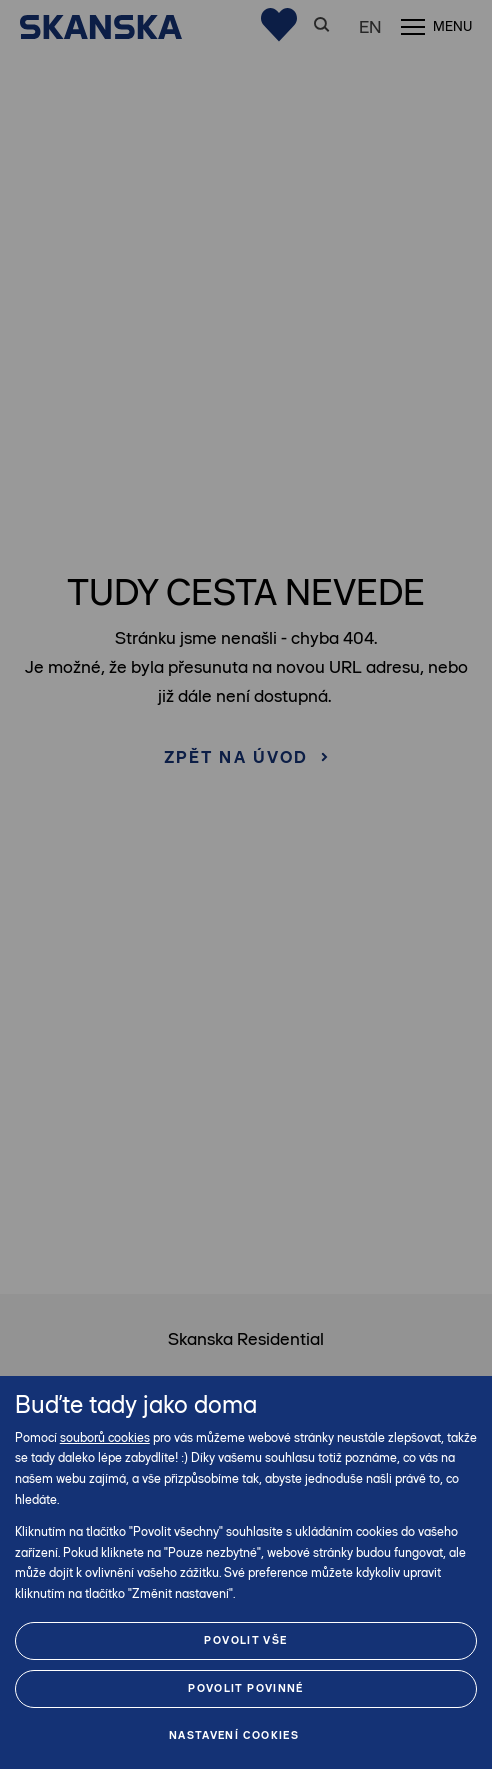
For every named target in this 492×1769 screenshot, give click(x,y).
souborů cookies (105, 1437)
